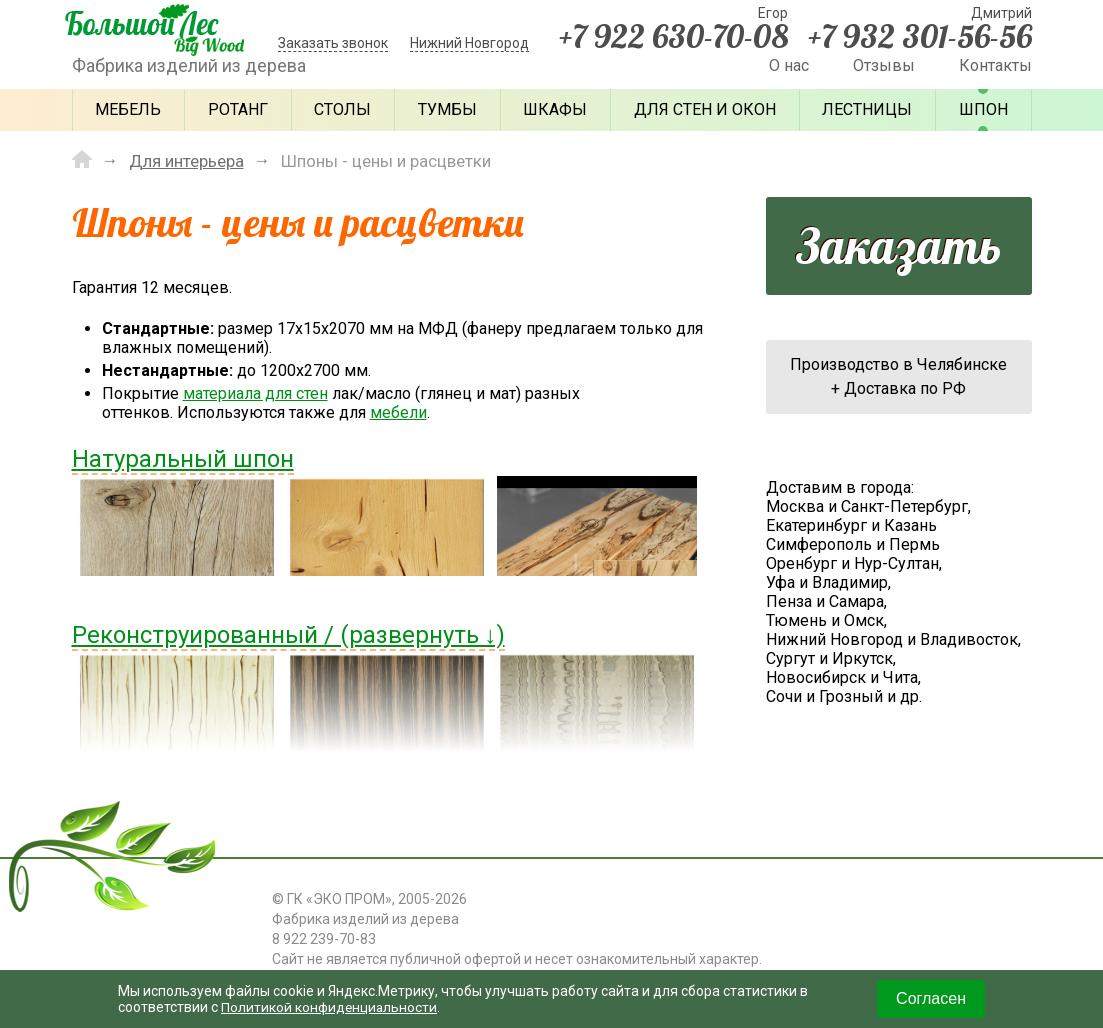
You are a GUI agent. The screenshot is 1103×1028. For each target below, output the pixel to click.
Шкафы (555, 109)
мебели (398, 411)
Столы (342, 109)
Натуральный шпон (183, 458)
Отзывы (884, 65)
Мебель (128, 109)
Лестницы (867, 109)
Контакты (995, 65)
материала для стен (255, 392)
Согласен (931, 998)
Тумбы (447, 109)
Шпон (983, 109)
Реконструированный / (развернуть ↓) (288, 634)
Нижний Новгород (469, 43)
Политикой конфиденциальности (331, 1007)
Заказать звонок (333, 43)
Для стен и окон (705, 109)
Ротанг (238, 109)
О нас (789, 65)
